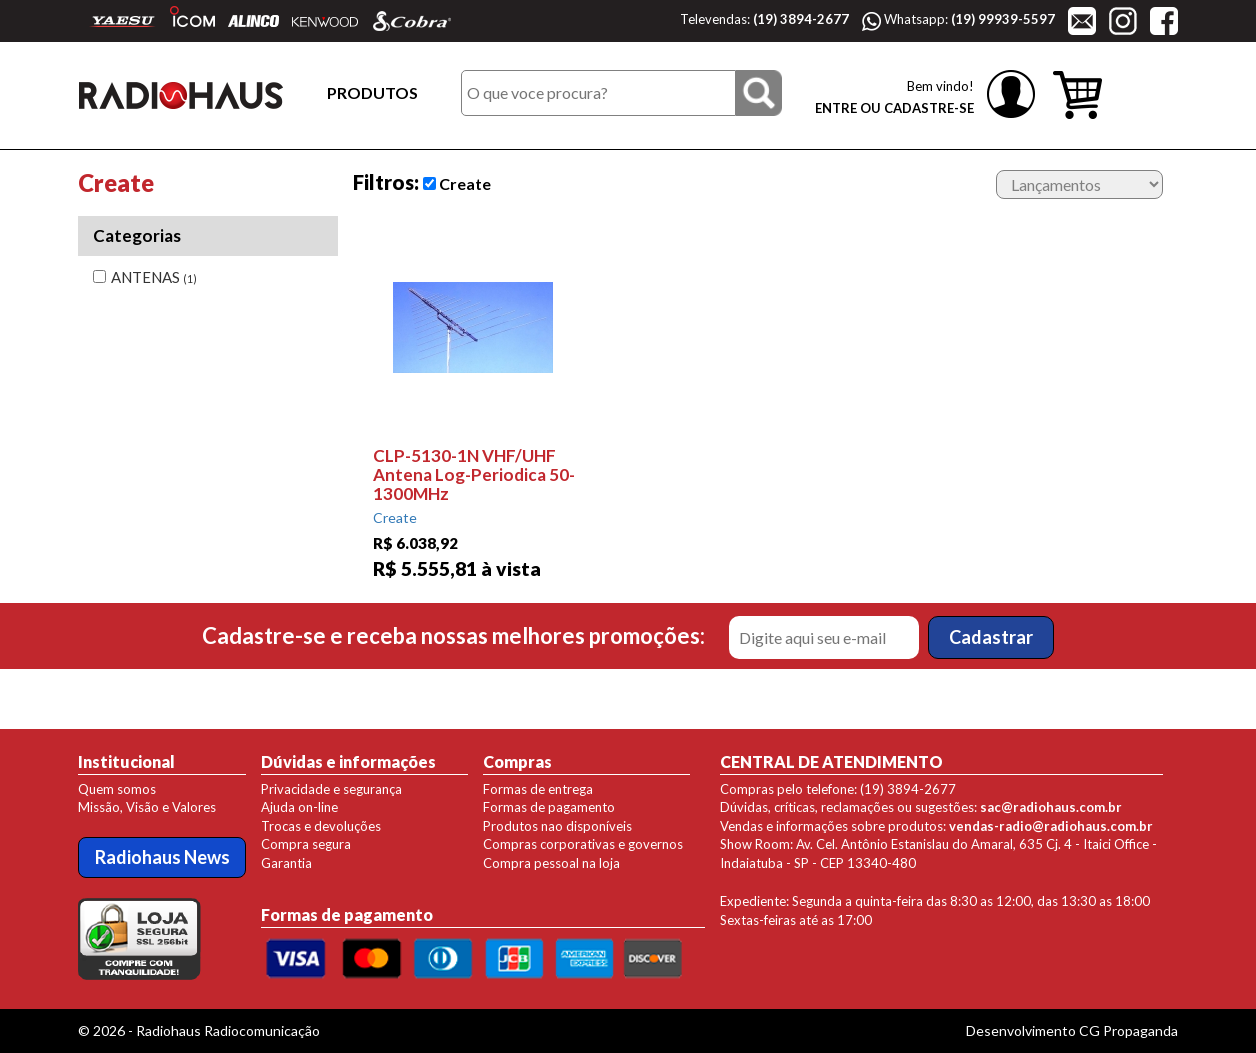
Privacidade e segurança (331, 789)
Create (457, 183)
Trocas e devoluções (321, 826)
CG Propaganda (1128, 1030)
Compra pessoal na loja (551, 863)
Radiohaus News (162, 857)
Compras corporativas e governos (583, 844)
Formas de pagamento (549, 807)
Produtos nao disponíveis (557, 826)
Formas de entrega (538, 789)
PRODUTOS (372, 92)
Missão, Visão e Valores (147, 807)
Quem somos (117, 789)
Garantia (286, 863)
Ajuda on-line (299, 807)
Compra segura (306, 844)
